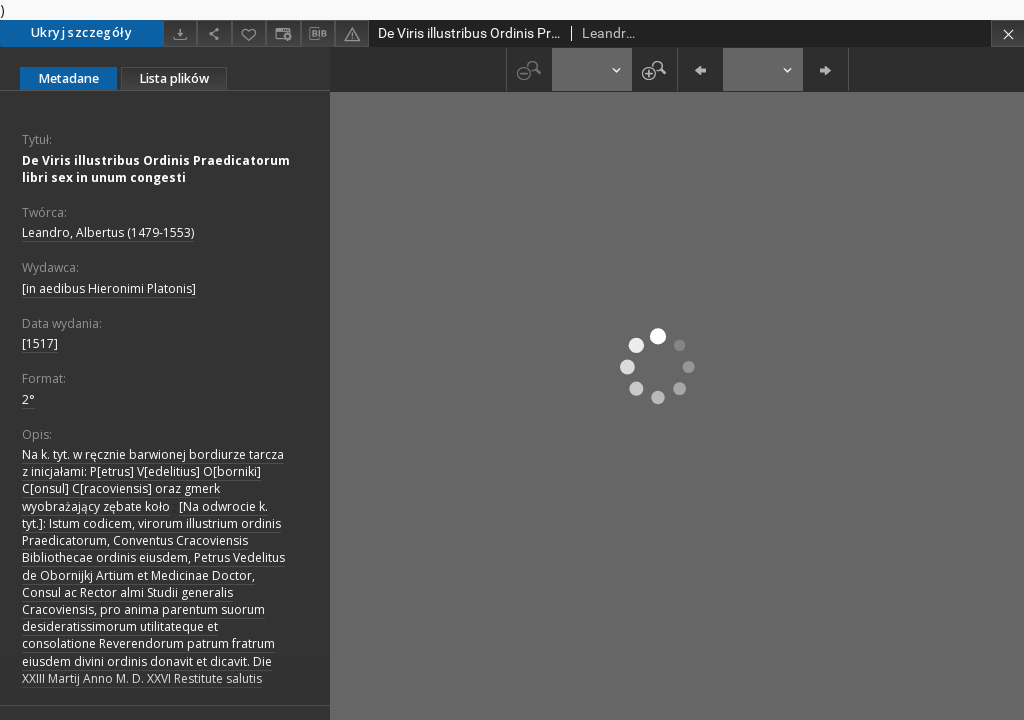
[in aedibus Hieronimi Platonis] (109, 288)
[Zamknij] (1007, 33)
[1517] (40, 343)
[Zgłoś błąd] (352, 33)
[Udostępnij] (214, 33)
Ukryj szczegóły (81, 32)
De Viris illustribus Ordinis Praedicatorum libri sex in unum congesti (156, 169)
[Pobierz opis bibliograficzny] (318, 34)
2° (28, 399)
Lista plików (174, 78)
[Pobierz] (180, 33)
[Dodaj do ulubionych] (249, 33)
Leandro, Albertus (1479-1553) (108, 232)
